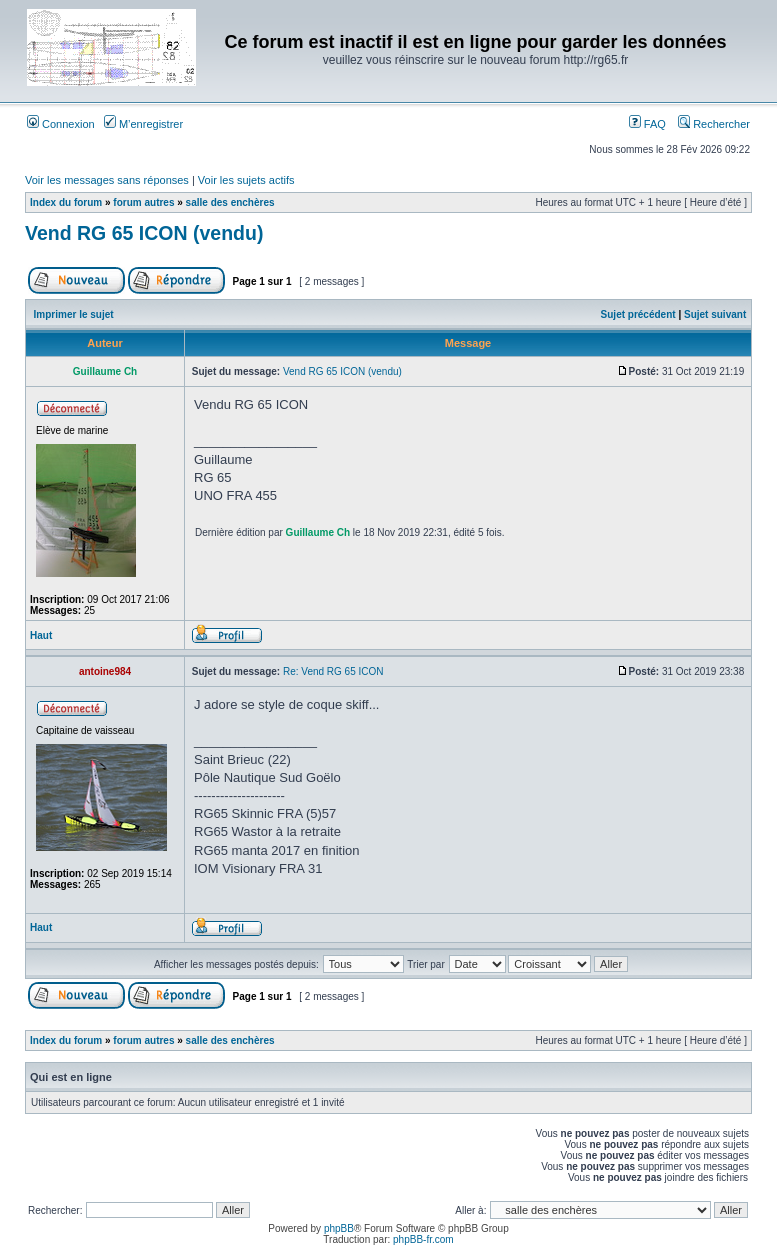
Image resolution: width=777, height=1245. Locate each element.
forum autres (143, 202)
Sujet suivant (715, 314)
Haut (41, 635)
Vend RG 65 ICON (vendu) (144, 233)
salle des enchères (230, 202)
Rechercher (714, 124)
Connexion (61, 124)
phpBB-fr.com (423, 1239)
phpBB (339, 1228)
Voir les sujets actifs (246, 180)
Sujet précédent (638, 314)
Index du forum (66, 202)
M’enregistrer (143, 124)
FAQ (647, 124)
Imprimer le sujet (74, 314)
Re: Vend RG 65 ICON (333, 671)
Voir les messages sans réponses (107, 180)
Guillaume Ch (318, 532)
